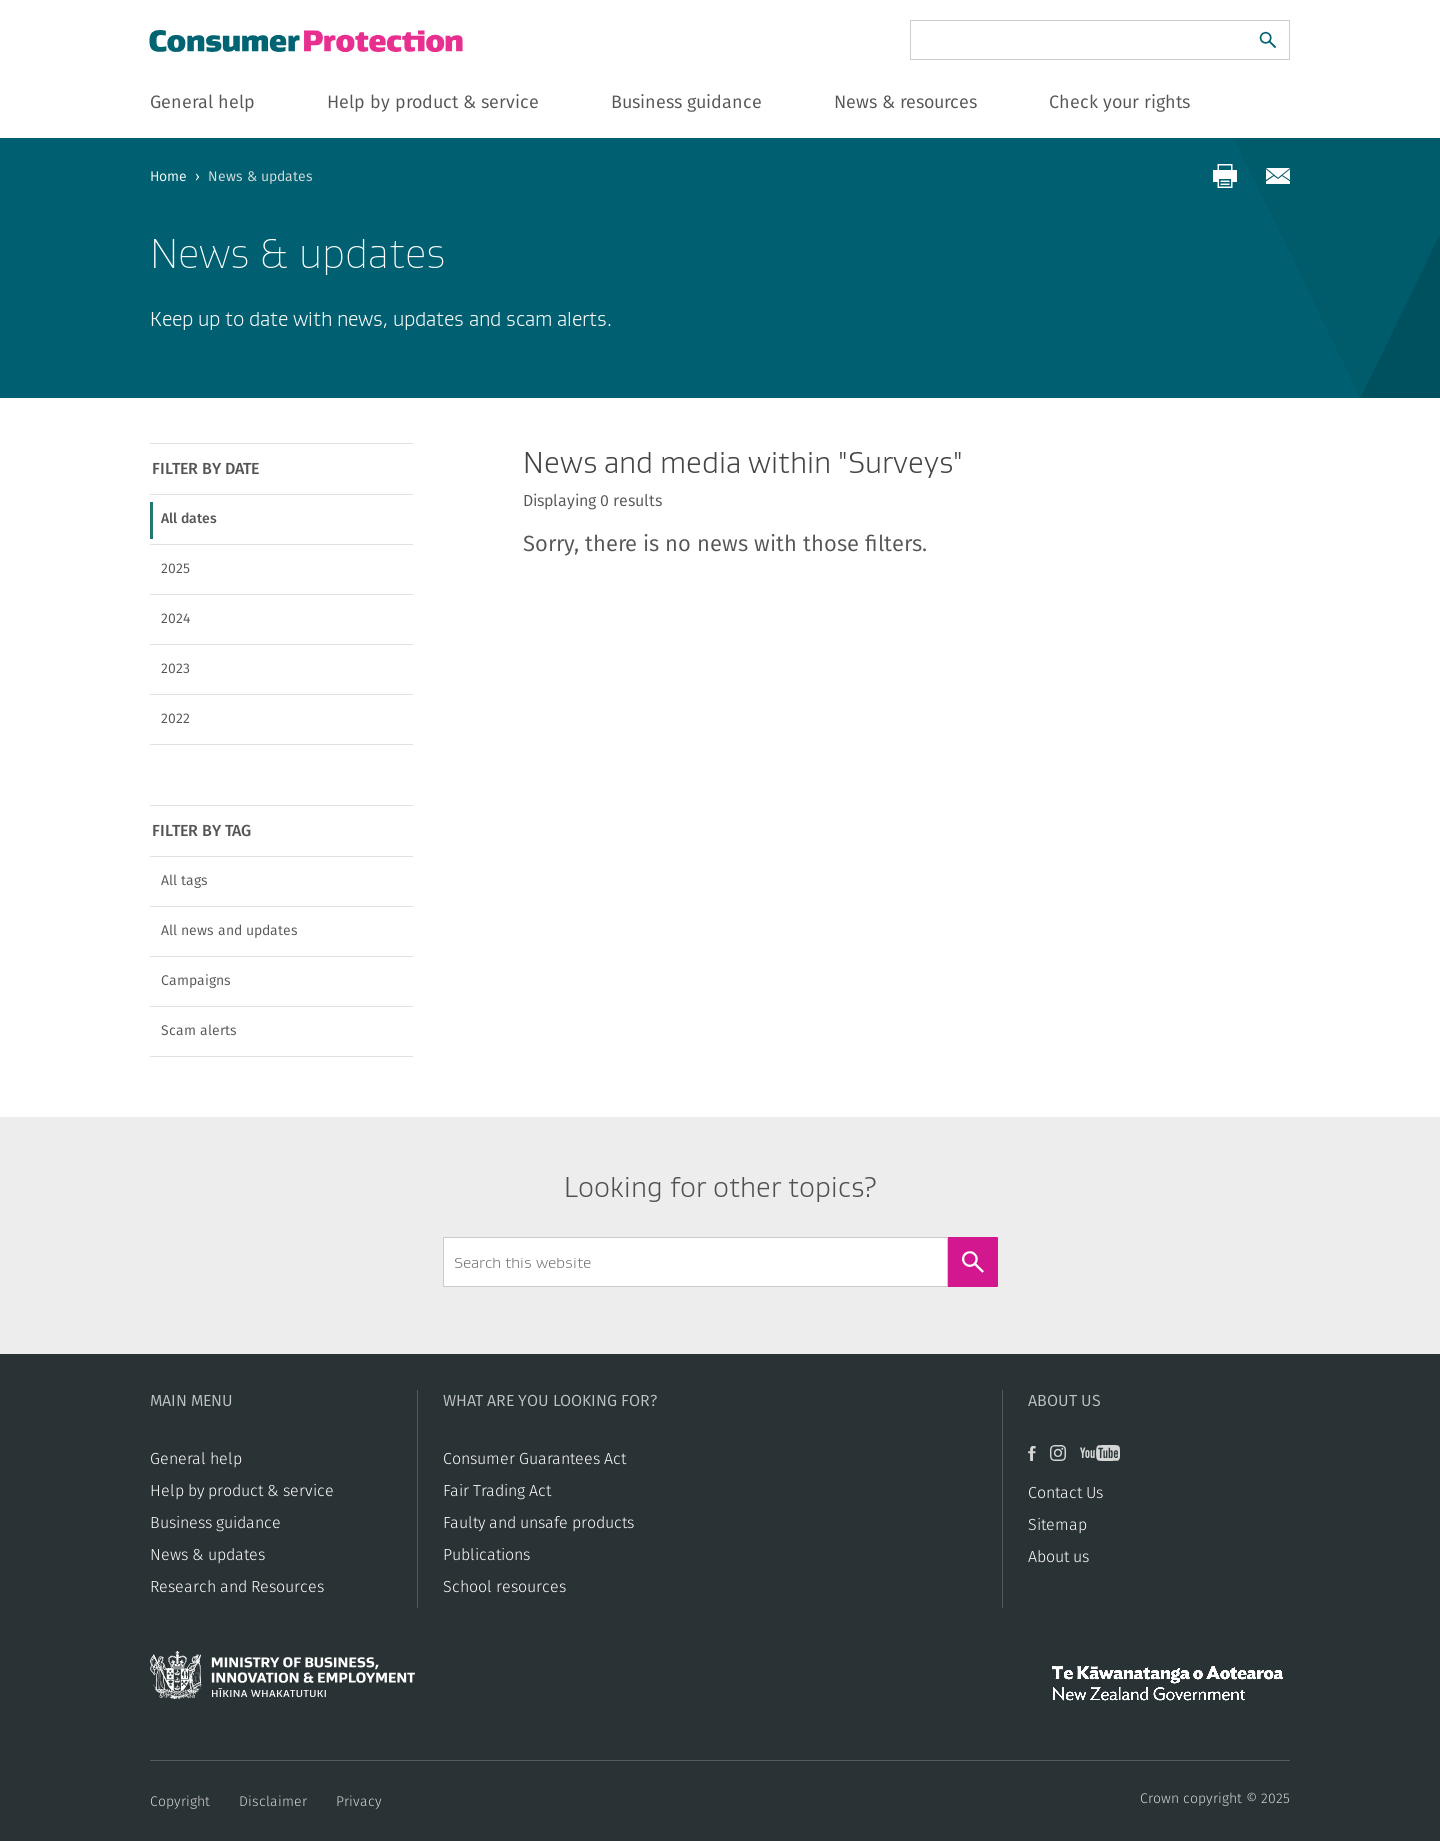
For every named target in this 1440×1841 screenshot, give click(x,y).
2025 (175, 569)
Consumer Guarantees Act (534, 1459)
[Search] (1268, 40)
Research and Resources (237, 1587)
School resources (504, 1587)
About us (1058, 1557)
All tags (184, 881)
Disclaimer (273, 1802)
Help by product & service (242, 1491)
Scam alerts (199, 1031)
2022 (175, 719)
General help (196, 1459)
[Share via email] (1278, 176)
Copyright (180, 1802)
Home (168, 177)
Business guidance (215, 1523)
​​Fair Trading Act (497, 1491)
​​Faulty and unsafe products (538, 1523)
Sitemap (1057, 1525)
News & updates (207, 1555)
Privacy (359, 1802)
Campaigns (196, 981)
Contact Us (1065, 1493)
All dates (189, 519)
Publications (486, 1555)
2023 (175, 669)
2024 (175, 619)
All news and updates (229, 931)
